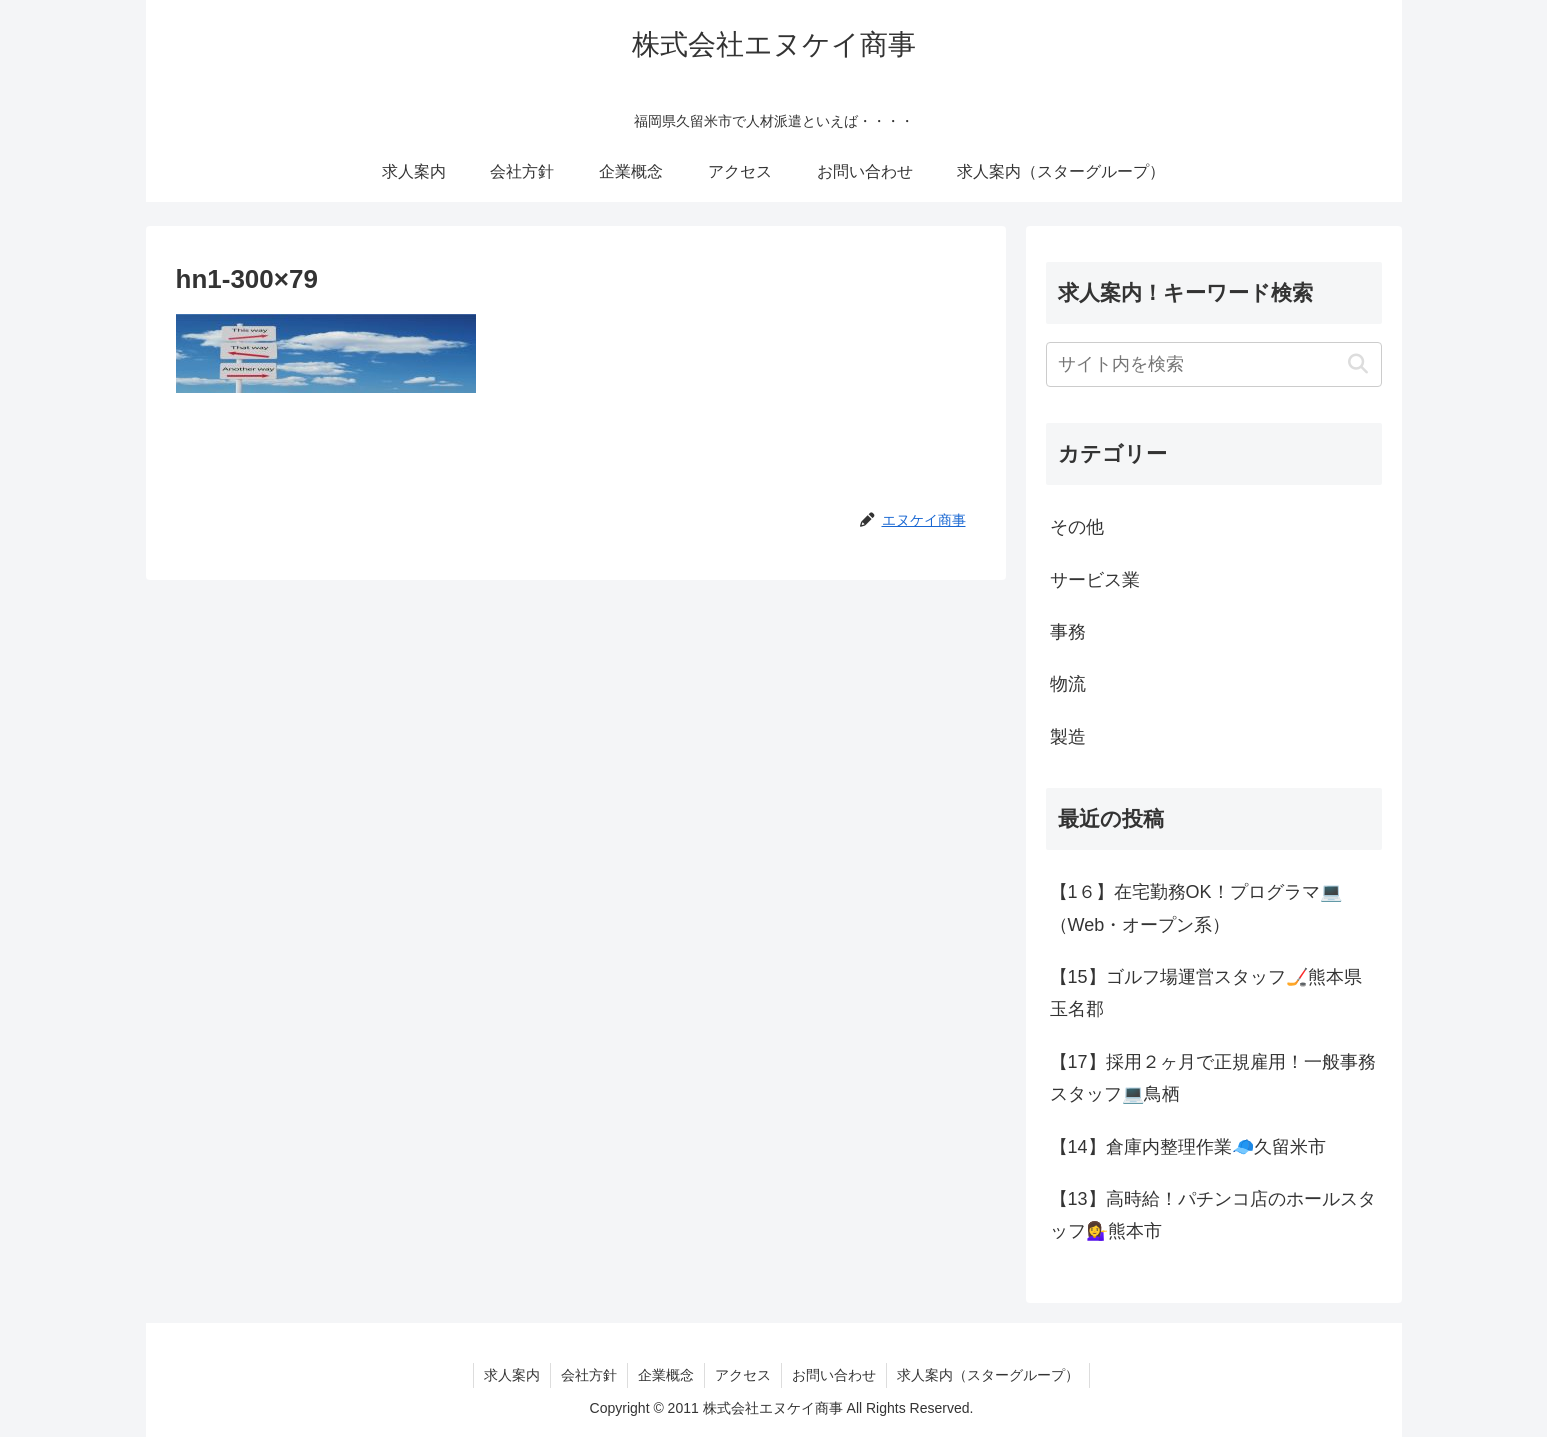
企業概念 (666, 1375)
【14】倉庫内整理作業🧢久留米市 (1188, 1147)
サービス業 (1095, 580)
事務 (1068, 632)
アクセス (743, 1375)
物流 (1068, 684)
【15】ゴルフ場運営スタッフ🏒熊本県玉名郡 (1206, 993)
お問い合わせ (834, 1375)
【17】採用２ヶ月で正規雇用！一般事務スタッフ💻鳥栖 (1213, 1078)
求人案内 (512, 1375)
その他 (1077, 527)
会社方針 (589, 1375)
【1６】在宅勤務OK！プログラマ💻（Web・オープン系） (1196, 908)
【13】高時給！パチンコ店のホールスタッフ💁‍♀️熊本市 (1213, 1215)
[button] (1358, 364)
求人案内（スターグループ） (988, 1375)
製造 (1068, 737)
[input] (1214, 364)
